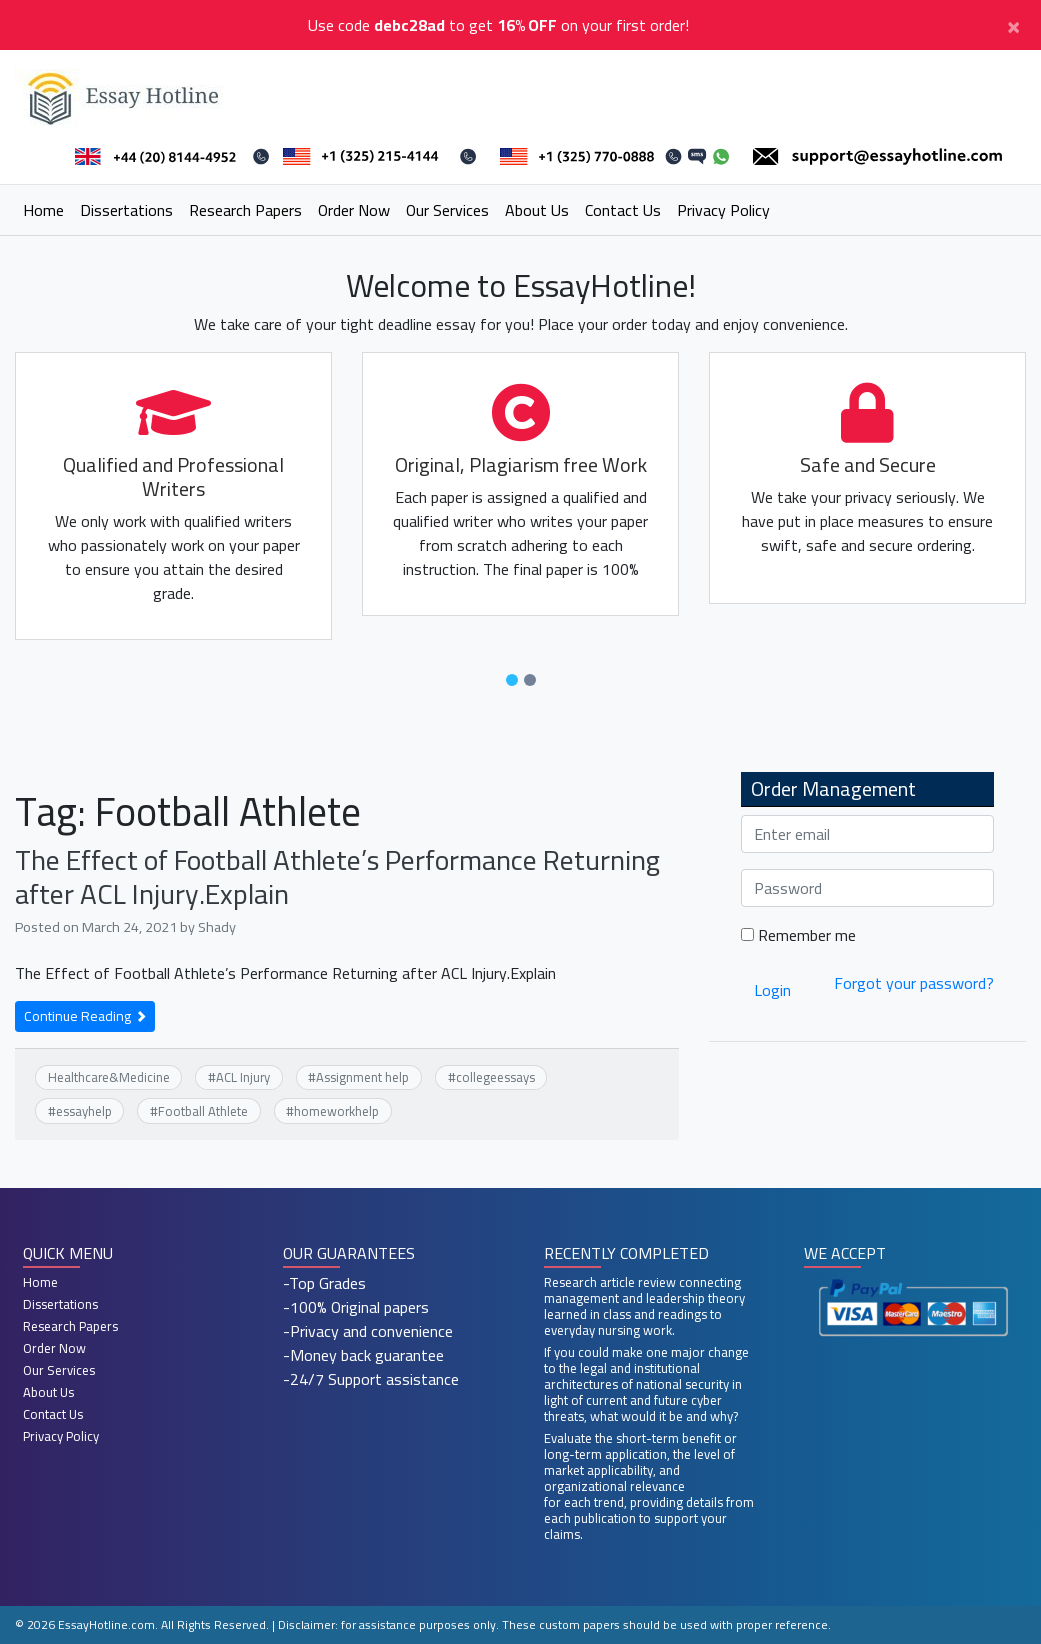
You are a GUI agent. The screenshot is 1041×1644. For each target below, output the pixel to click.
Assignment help (362, 1077)
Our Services (447, 210)
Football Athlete (203, 1111)
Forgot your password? (914, 983)
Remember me (798, 935)
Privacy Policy (723, 210)
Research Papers (245, 210)
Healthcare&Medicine (109, 1077)
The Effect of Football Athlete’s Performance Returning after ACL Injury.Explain (337, 877)
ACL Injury (243, 1077)
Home (43, 210)
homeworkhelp (336, 1111)
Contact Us (623, 210)
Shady (217, 926)
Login (772, 990)
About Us (537, 210)
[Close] (1013, 25)
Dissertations (126, 210)
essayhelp (84, 1111)
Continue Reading (85, 1016)
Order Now (354, 210)
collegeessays (495, 1077)
